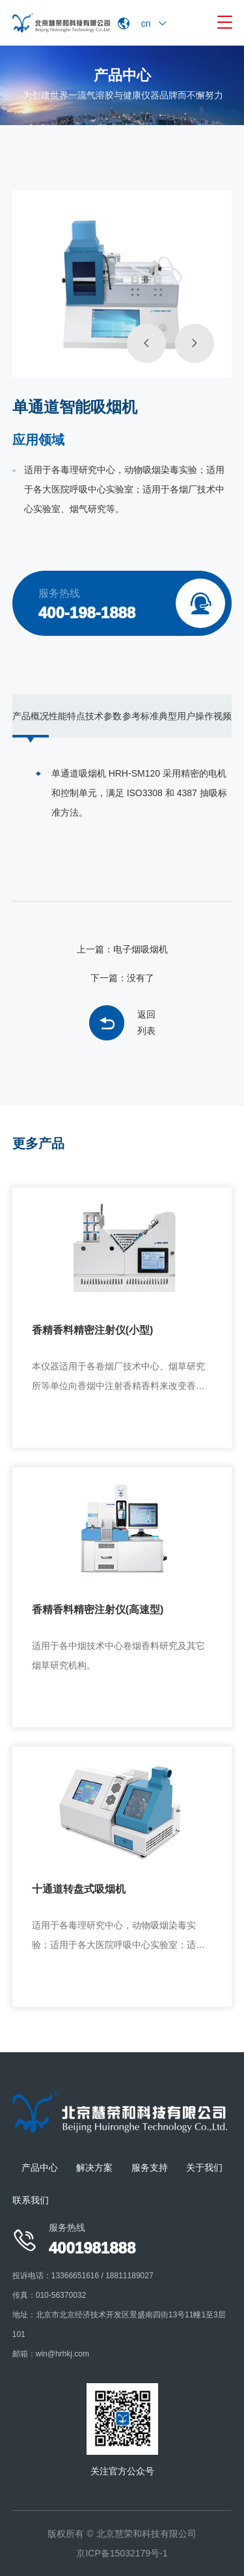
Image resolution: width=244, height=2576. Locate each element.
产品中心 (39, 2167)
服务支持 (149, 2167)
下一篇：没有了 (122, 978)
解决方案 (94, 2167)
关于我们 (204, 2167)
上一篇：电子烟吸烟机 (122, 949)
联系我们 (30, 2200)
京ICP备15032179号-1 (121, 2553)
